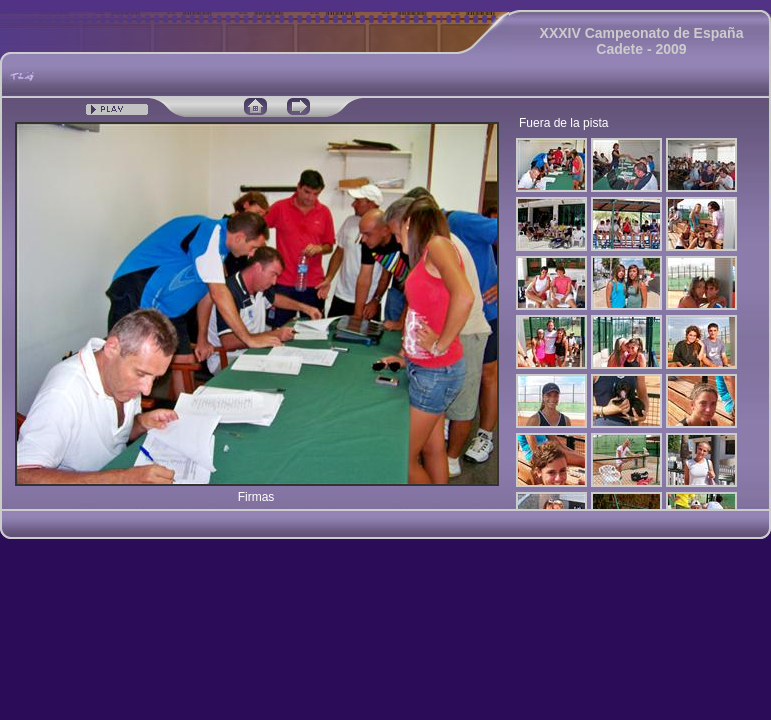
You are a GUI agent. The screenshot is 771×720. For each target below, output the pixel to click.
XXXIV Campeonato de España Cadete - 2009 (642, 41)
